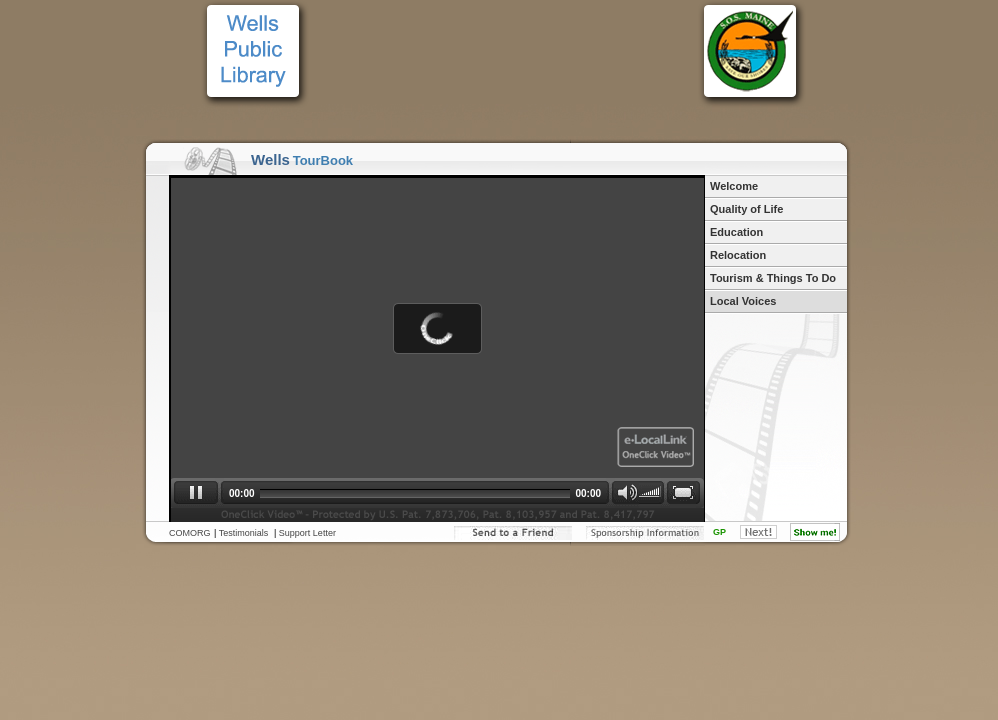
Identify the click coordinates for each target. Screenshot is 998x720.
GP (719, 532)
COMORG (190, 533)
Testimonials (244, 533)
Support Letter (307, 533)
